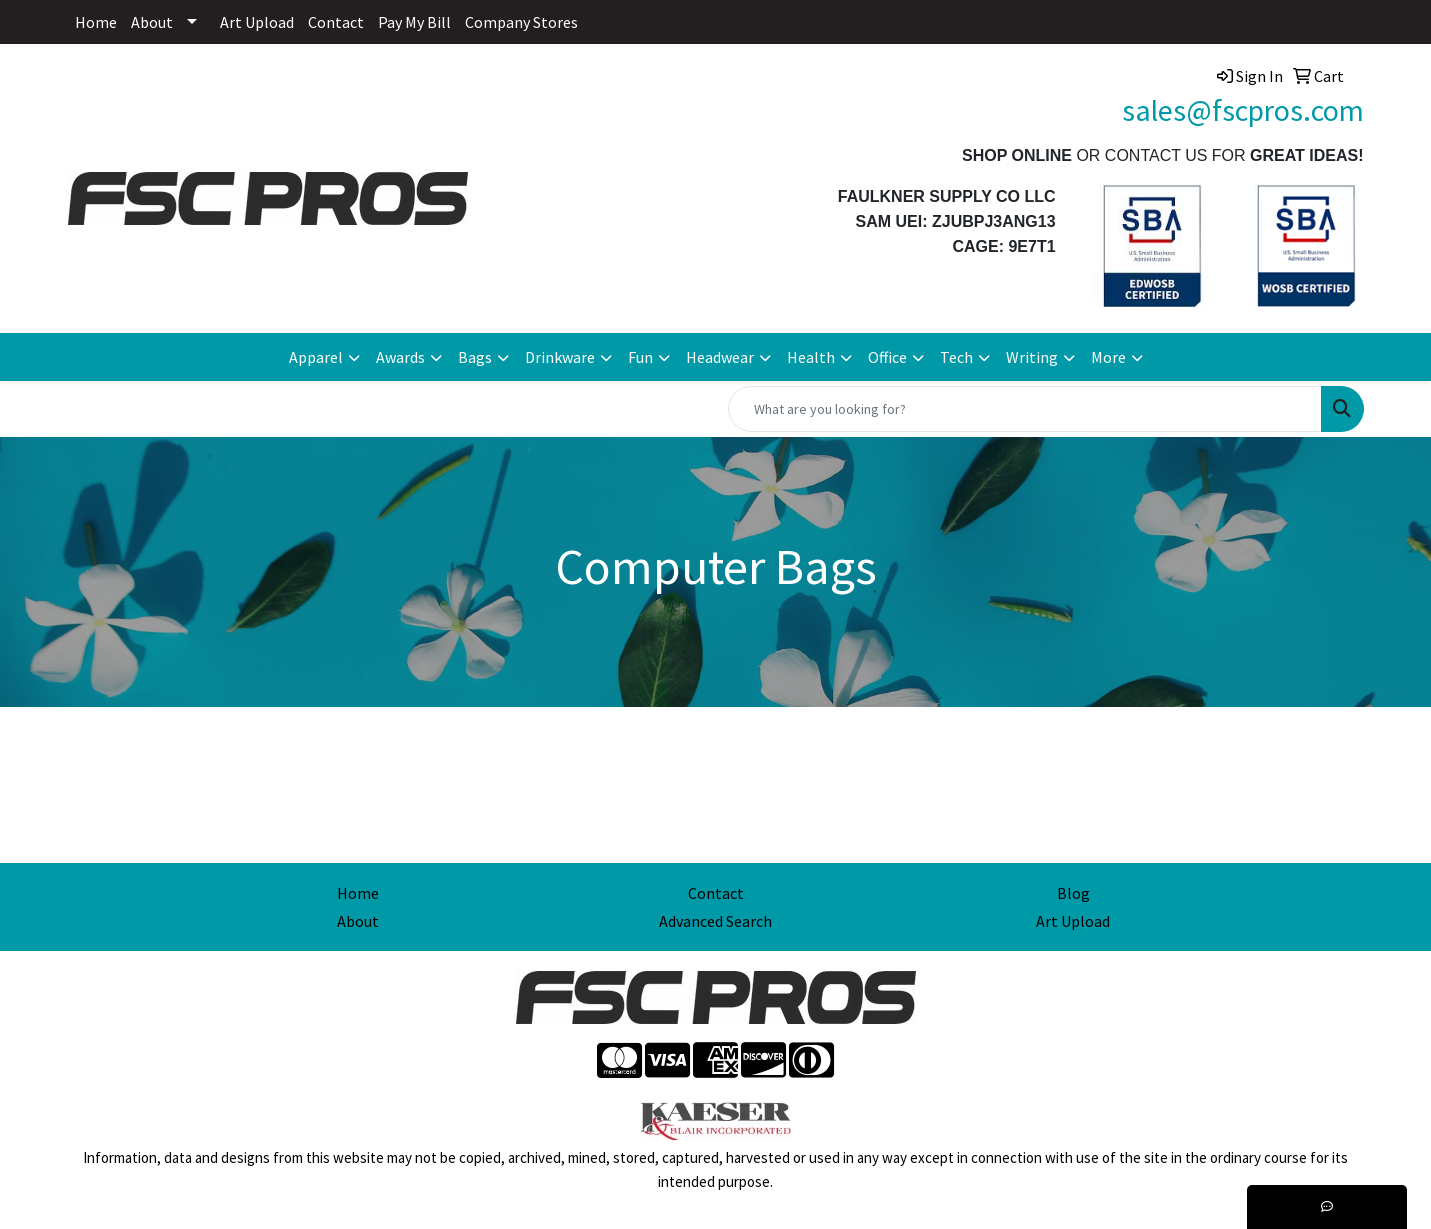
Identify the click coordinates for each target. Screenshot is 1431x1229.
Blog (1073, 893)
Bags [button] (475, 357)
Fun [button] (640, 357)
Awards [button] (400, 357)
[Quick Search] (1025, 409)
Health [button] (811, 357)
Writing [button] (1032, 357)
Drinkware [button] (560, 357)
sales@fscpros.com (1243, 110)
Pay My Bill (414, 22)
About (152, 22)
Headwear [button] (720, 357)
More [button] (1108, 357)
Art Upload (257, 22)
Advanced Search (715, 921)
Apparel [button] (316, 357)
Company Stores (521, 22)
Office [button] (887, 357)
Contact (336, 22)
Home (96, 22)
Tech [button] (956, 357)
